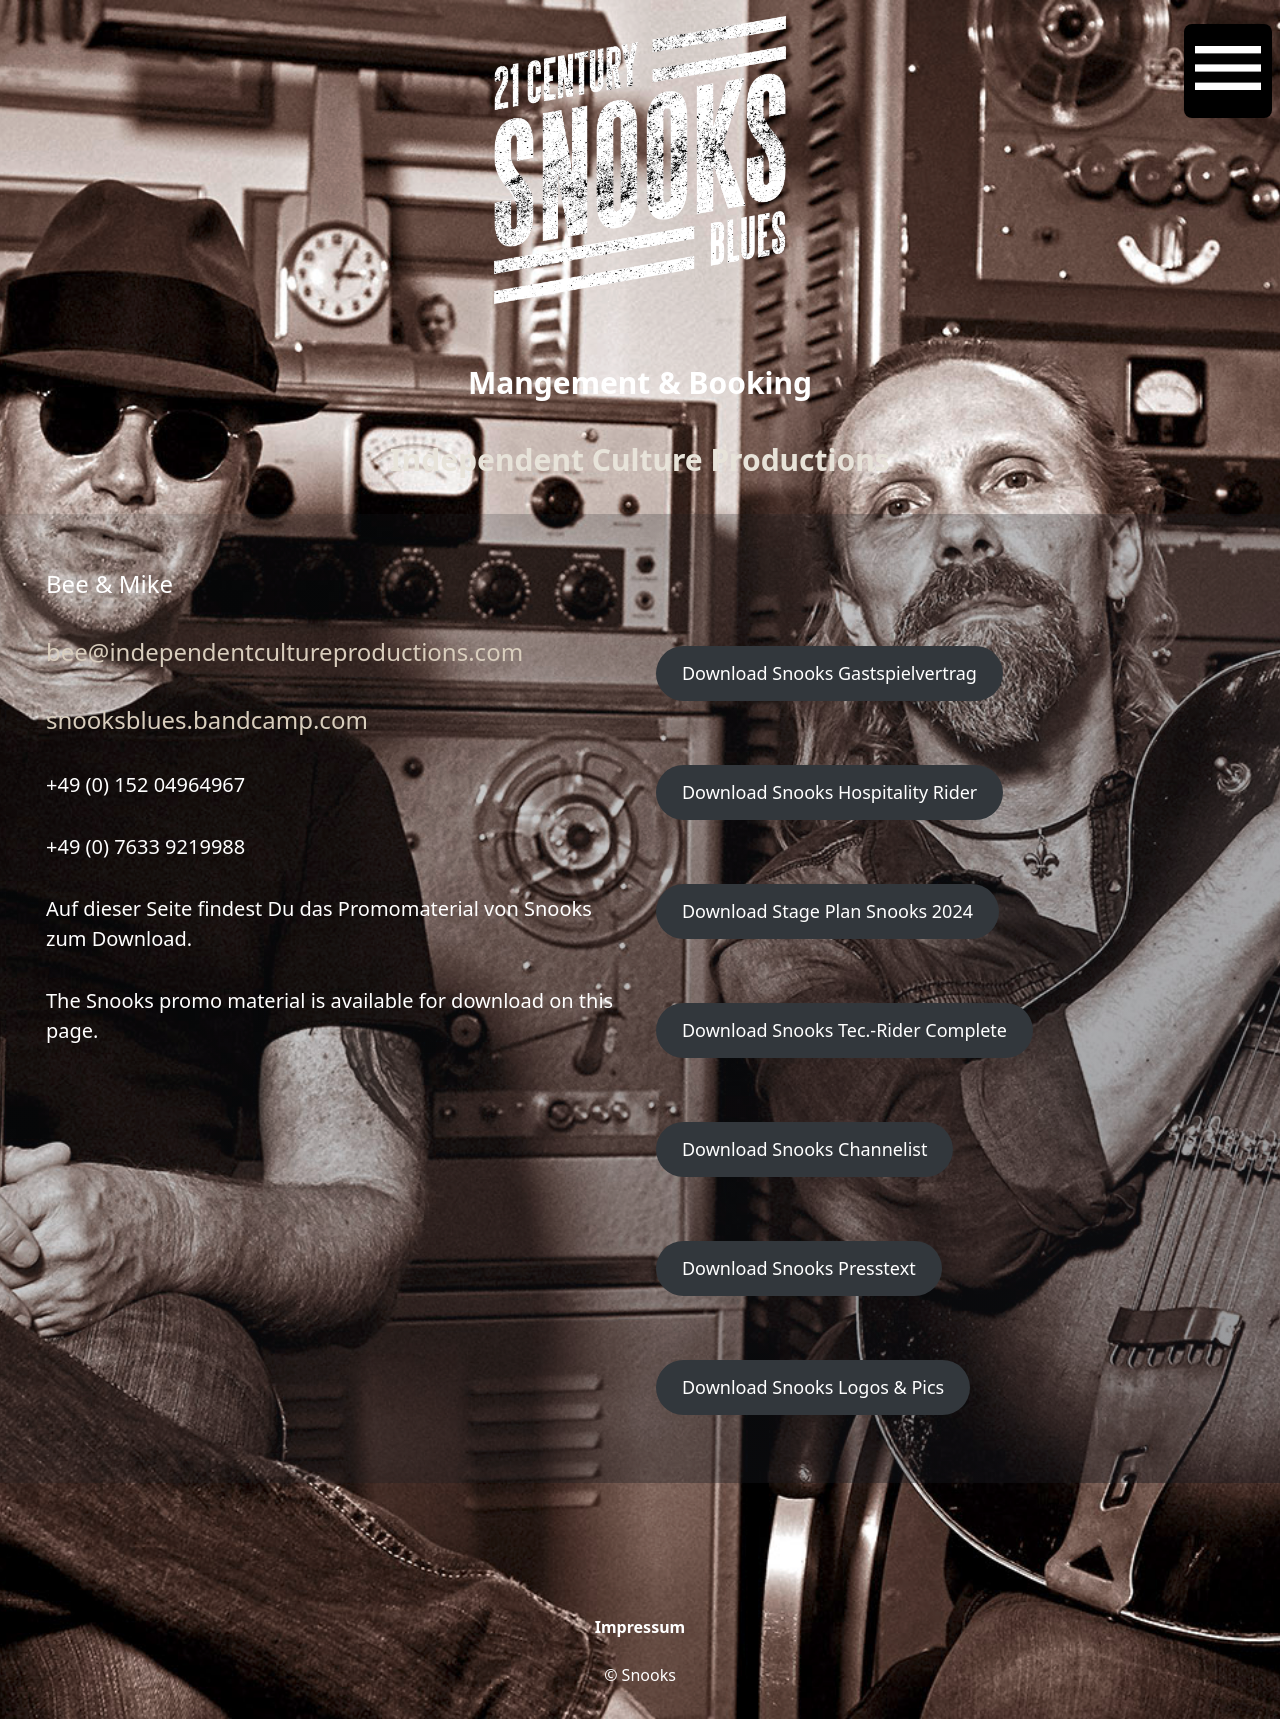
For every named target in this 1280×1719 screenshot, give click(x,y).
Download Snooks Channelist (804, 1149)
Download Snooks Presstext (799, 1268)
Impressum (640, 1627)
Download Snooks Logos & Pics (813, 1387)
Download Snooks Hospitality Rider (829, 792)
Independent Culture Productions (640, 459)
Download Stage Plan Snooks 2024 (827, 911)
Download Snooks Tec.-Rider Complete (844, 1030)
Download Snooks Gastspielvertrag (829, 673)
